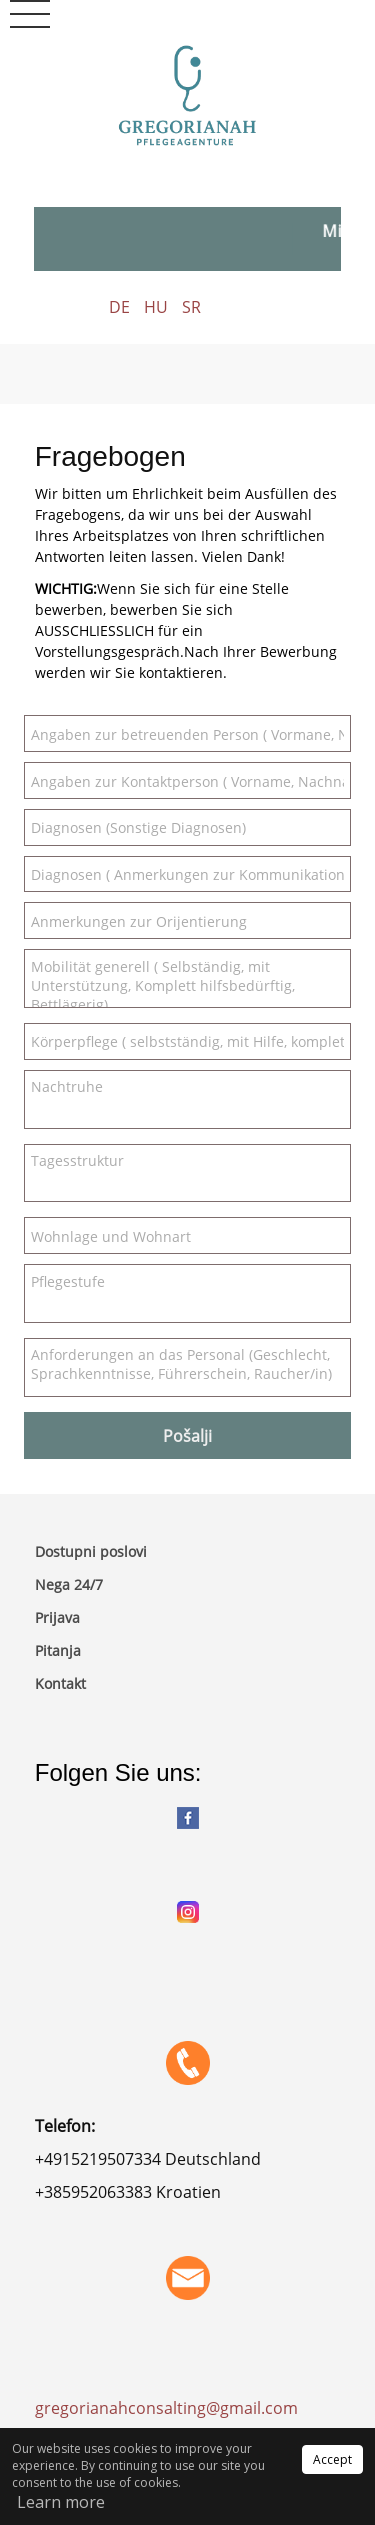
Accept (332, 2459)
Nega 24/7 (69, 1584)
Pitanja (58, 1650)
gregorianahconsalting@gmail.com (168, 2408)
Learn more (61, 2502)
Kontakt (60, 1683)
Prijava (57, 1617)
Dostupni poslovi (91, 1551)
